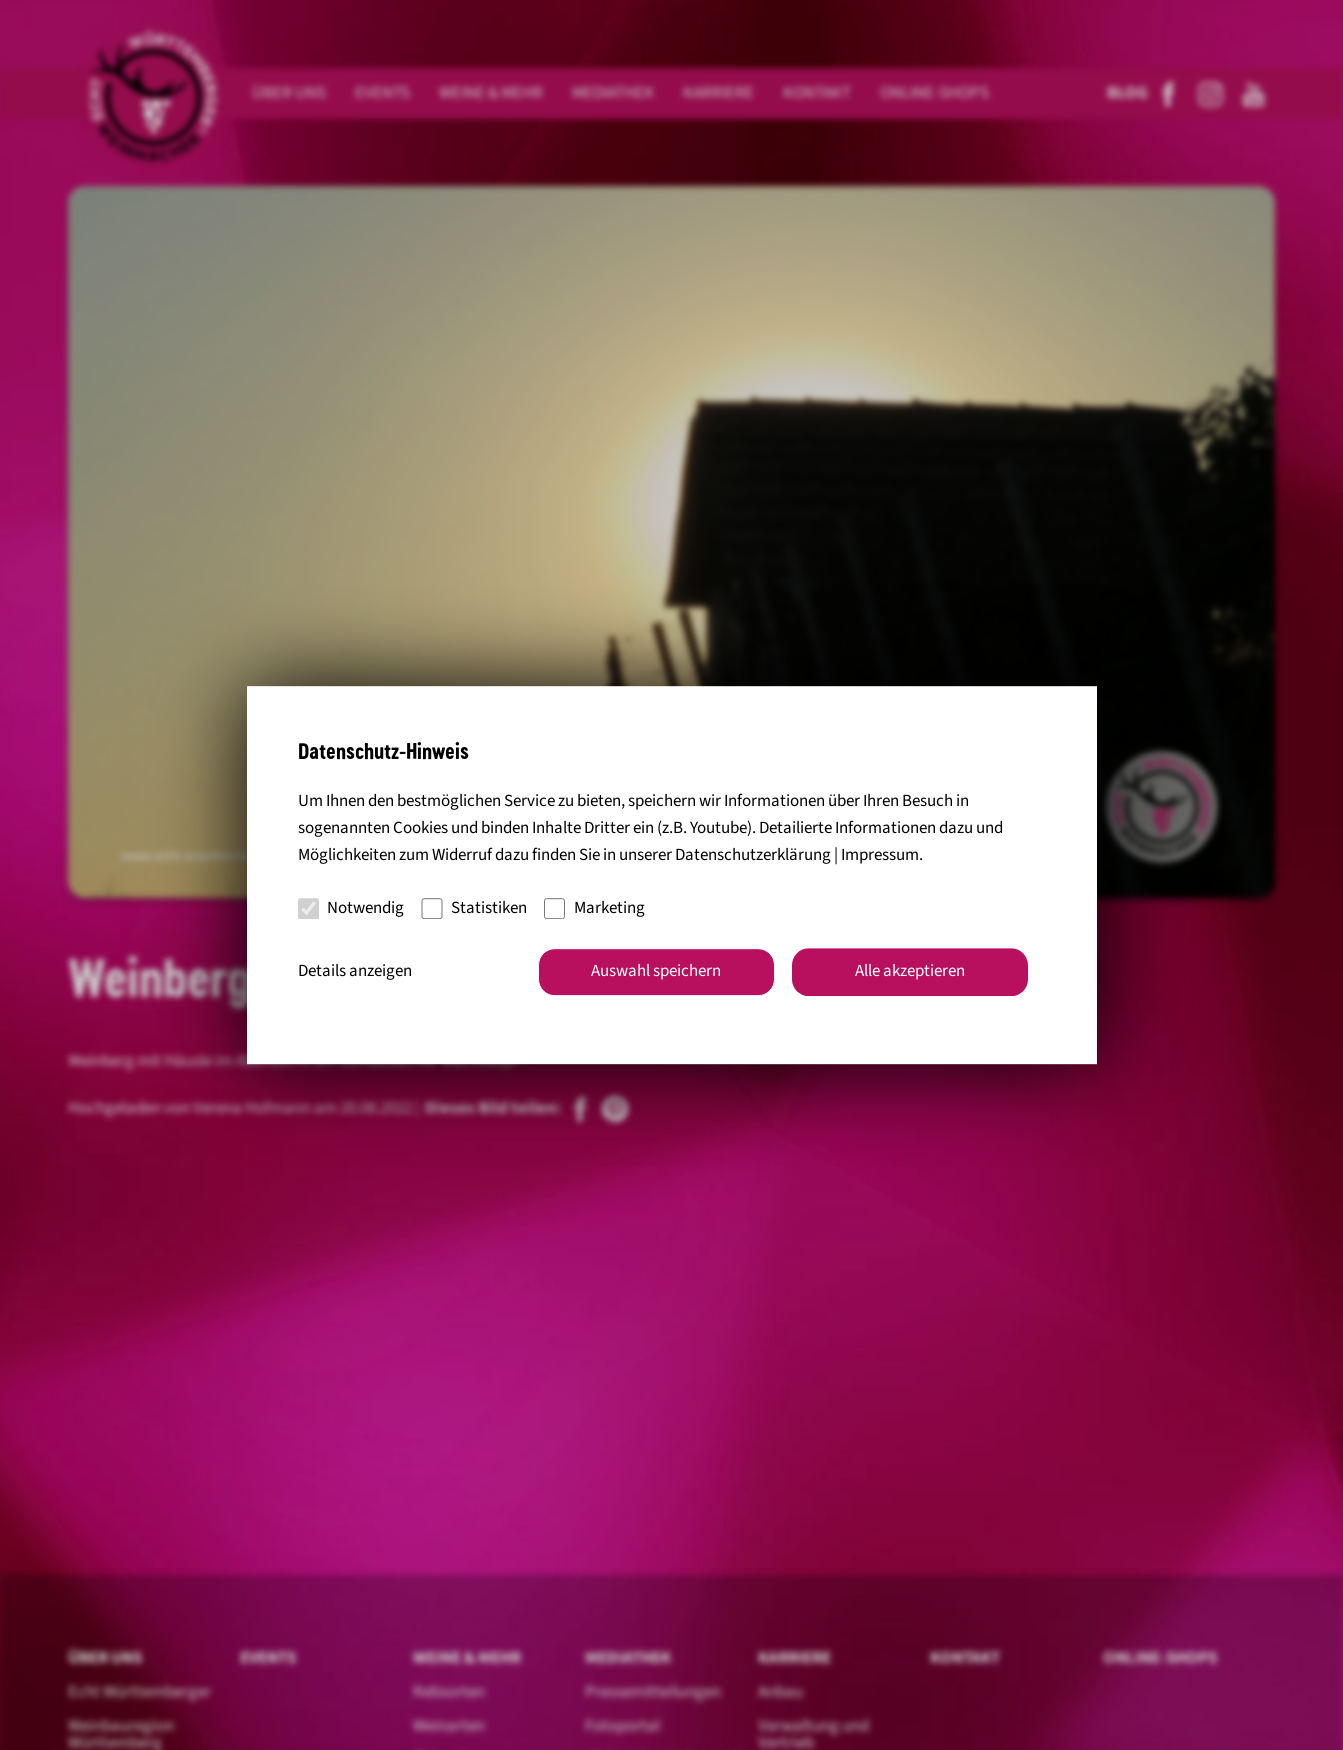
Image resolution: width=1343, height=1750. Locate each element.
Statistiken (474, 908)
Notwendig (351, 908)
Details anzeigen (355, 971)
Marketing (594, 908)
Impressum (880, 856)
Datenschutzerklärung (753, 856)
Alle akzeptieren (910, 971)
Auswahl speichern (656, 971)
